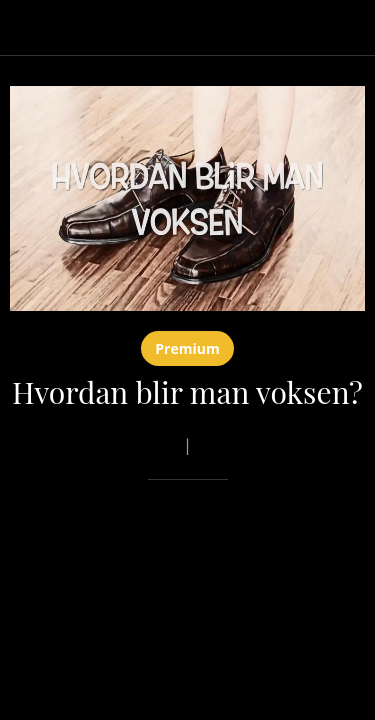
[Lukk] (28, 28)
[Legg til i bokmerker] (293, 540)
